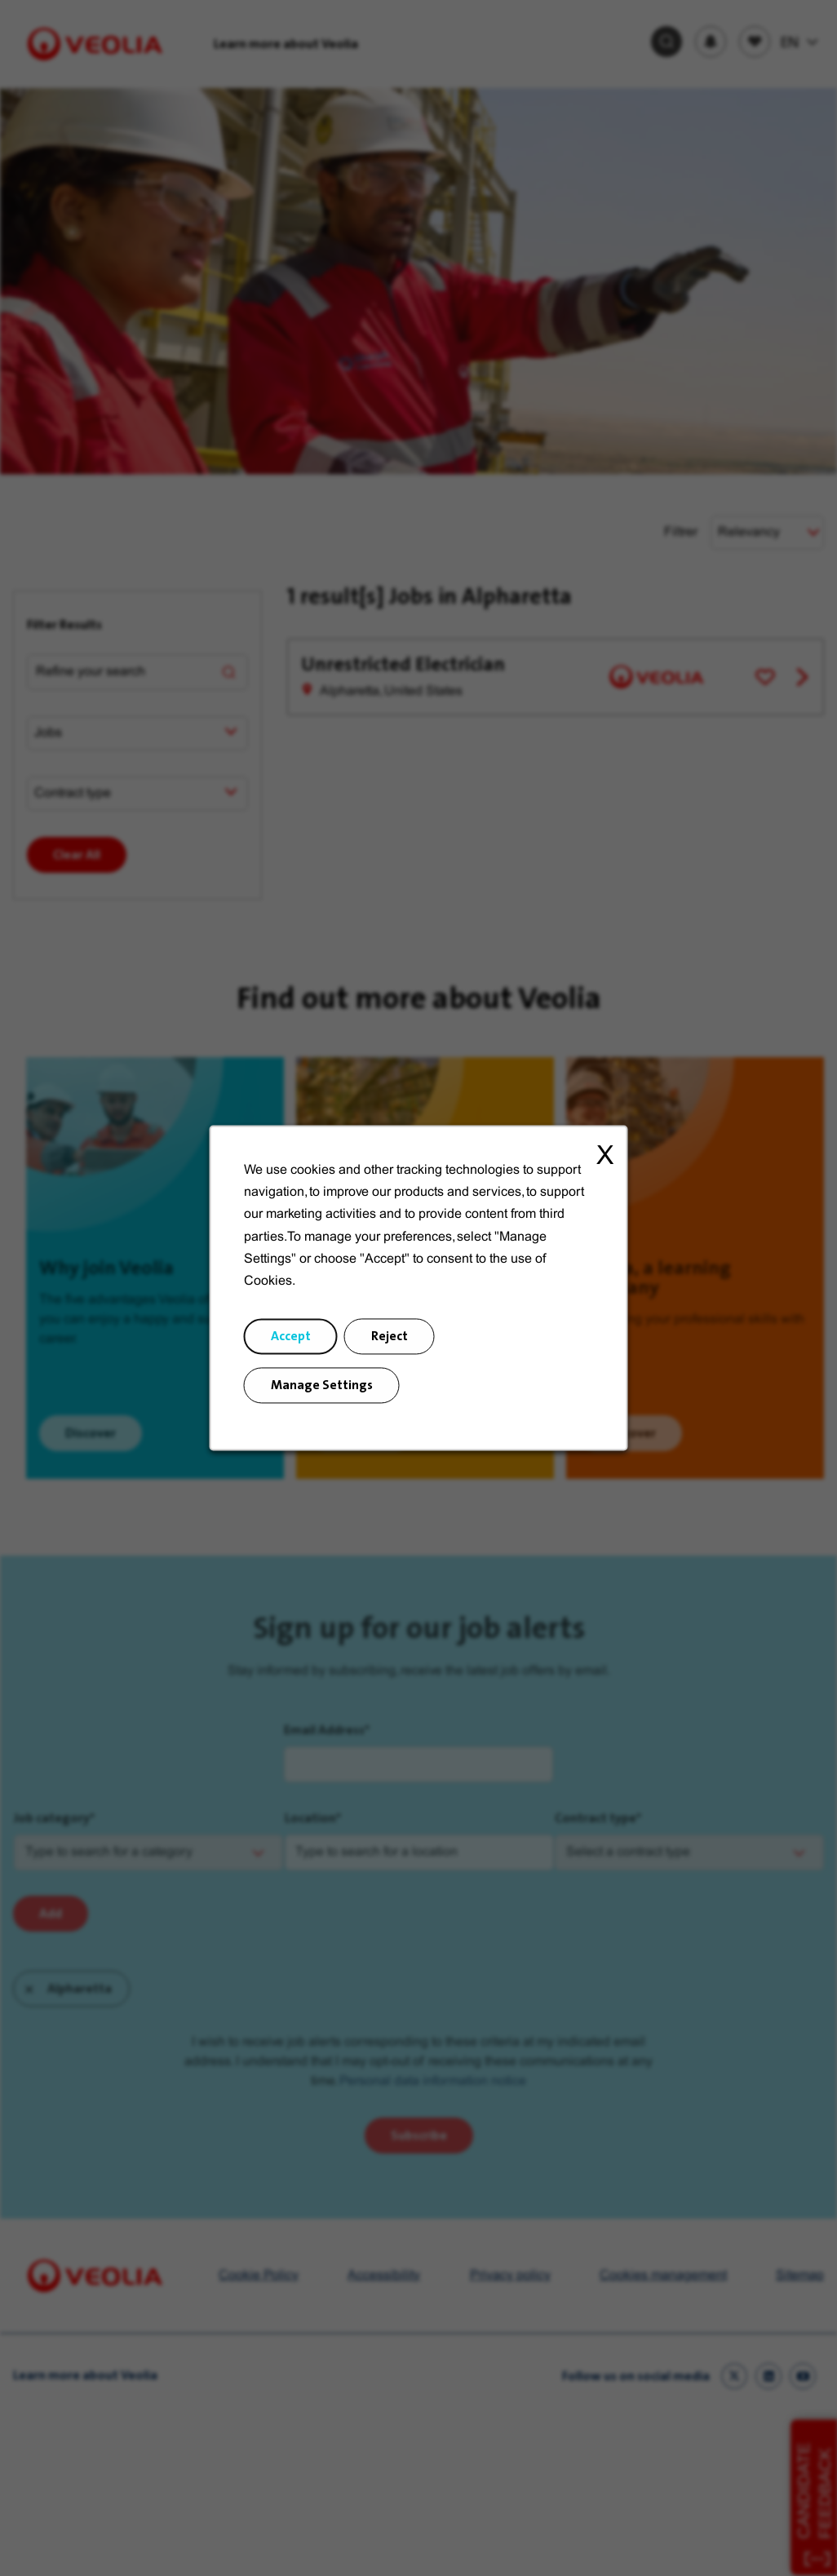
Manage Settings (321, 1386)
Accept (291, 1337)
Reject (389, 1337)
